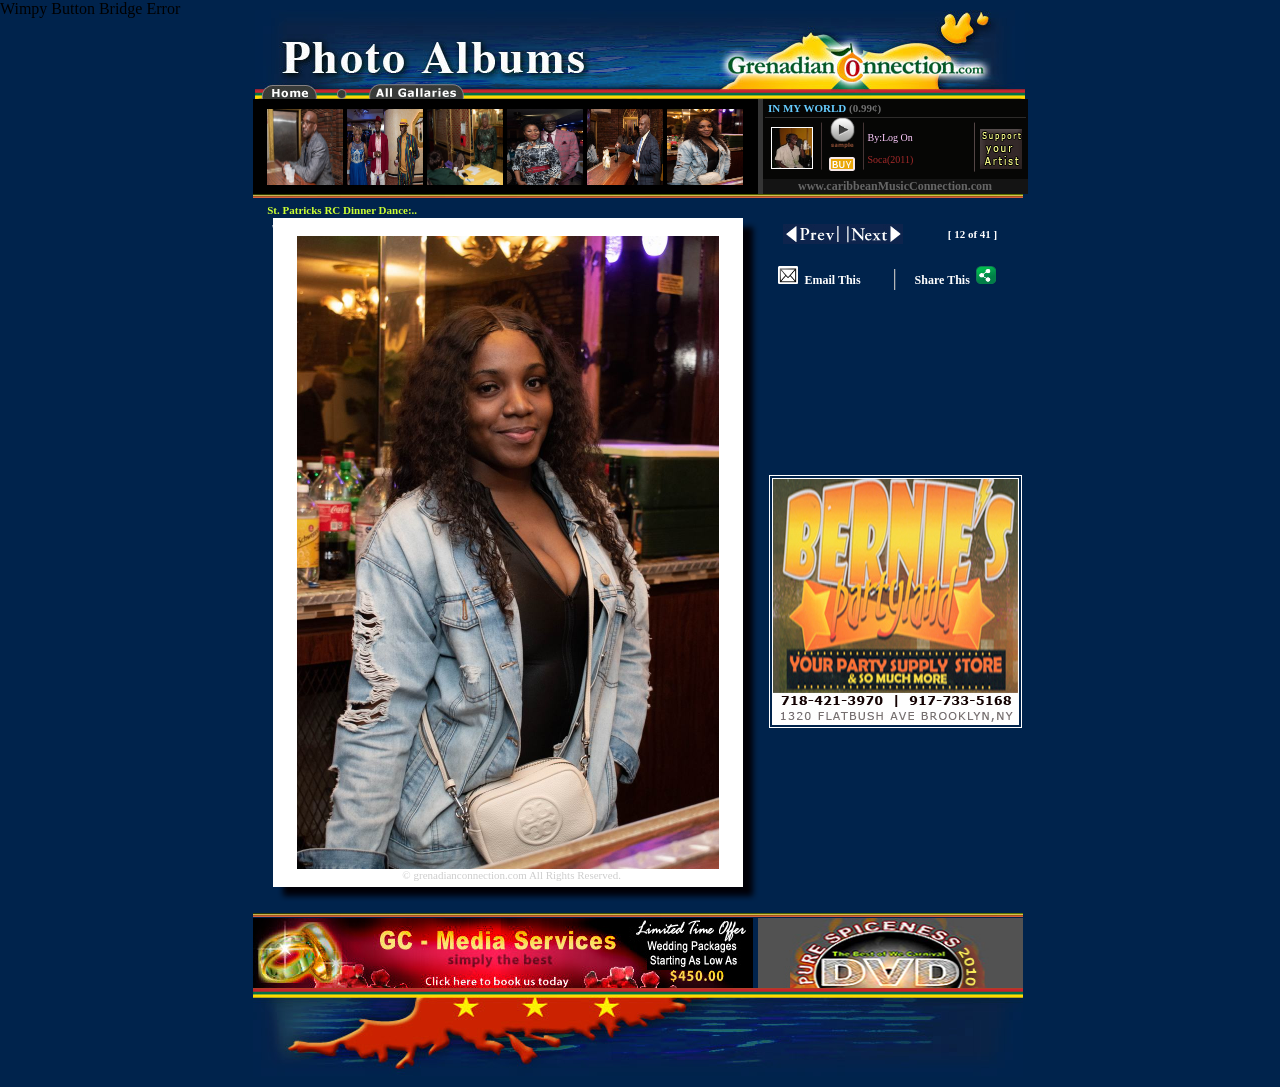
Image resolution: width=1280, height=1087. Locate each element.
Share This (955, 280)
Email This (819, 280)
